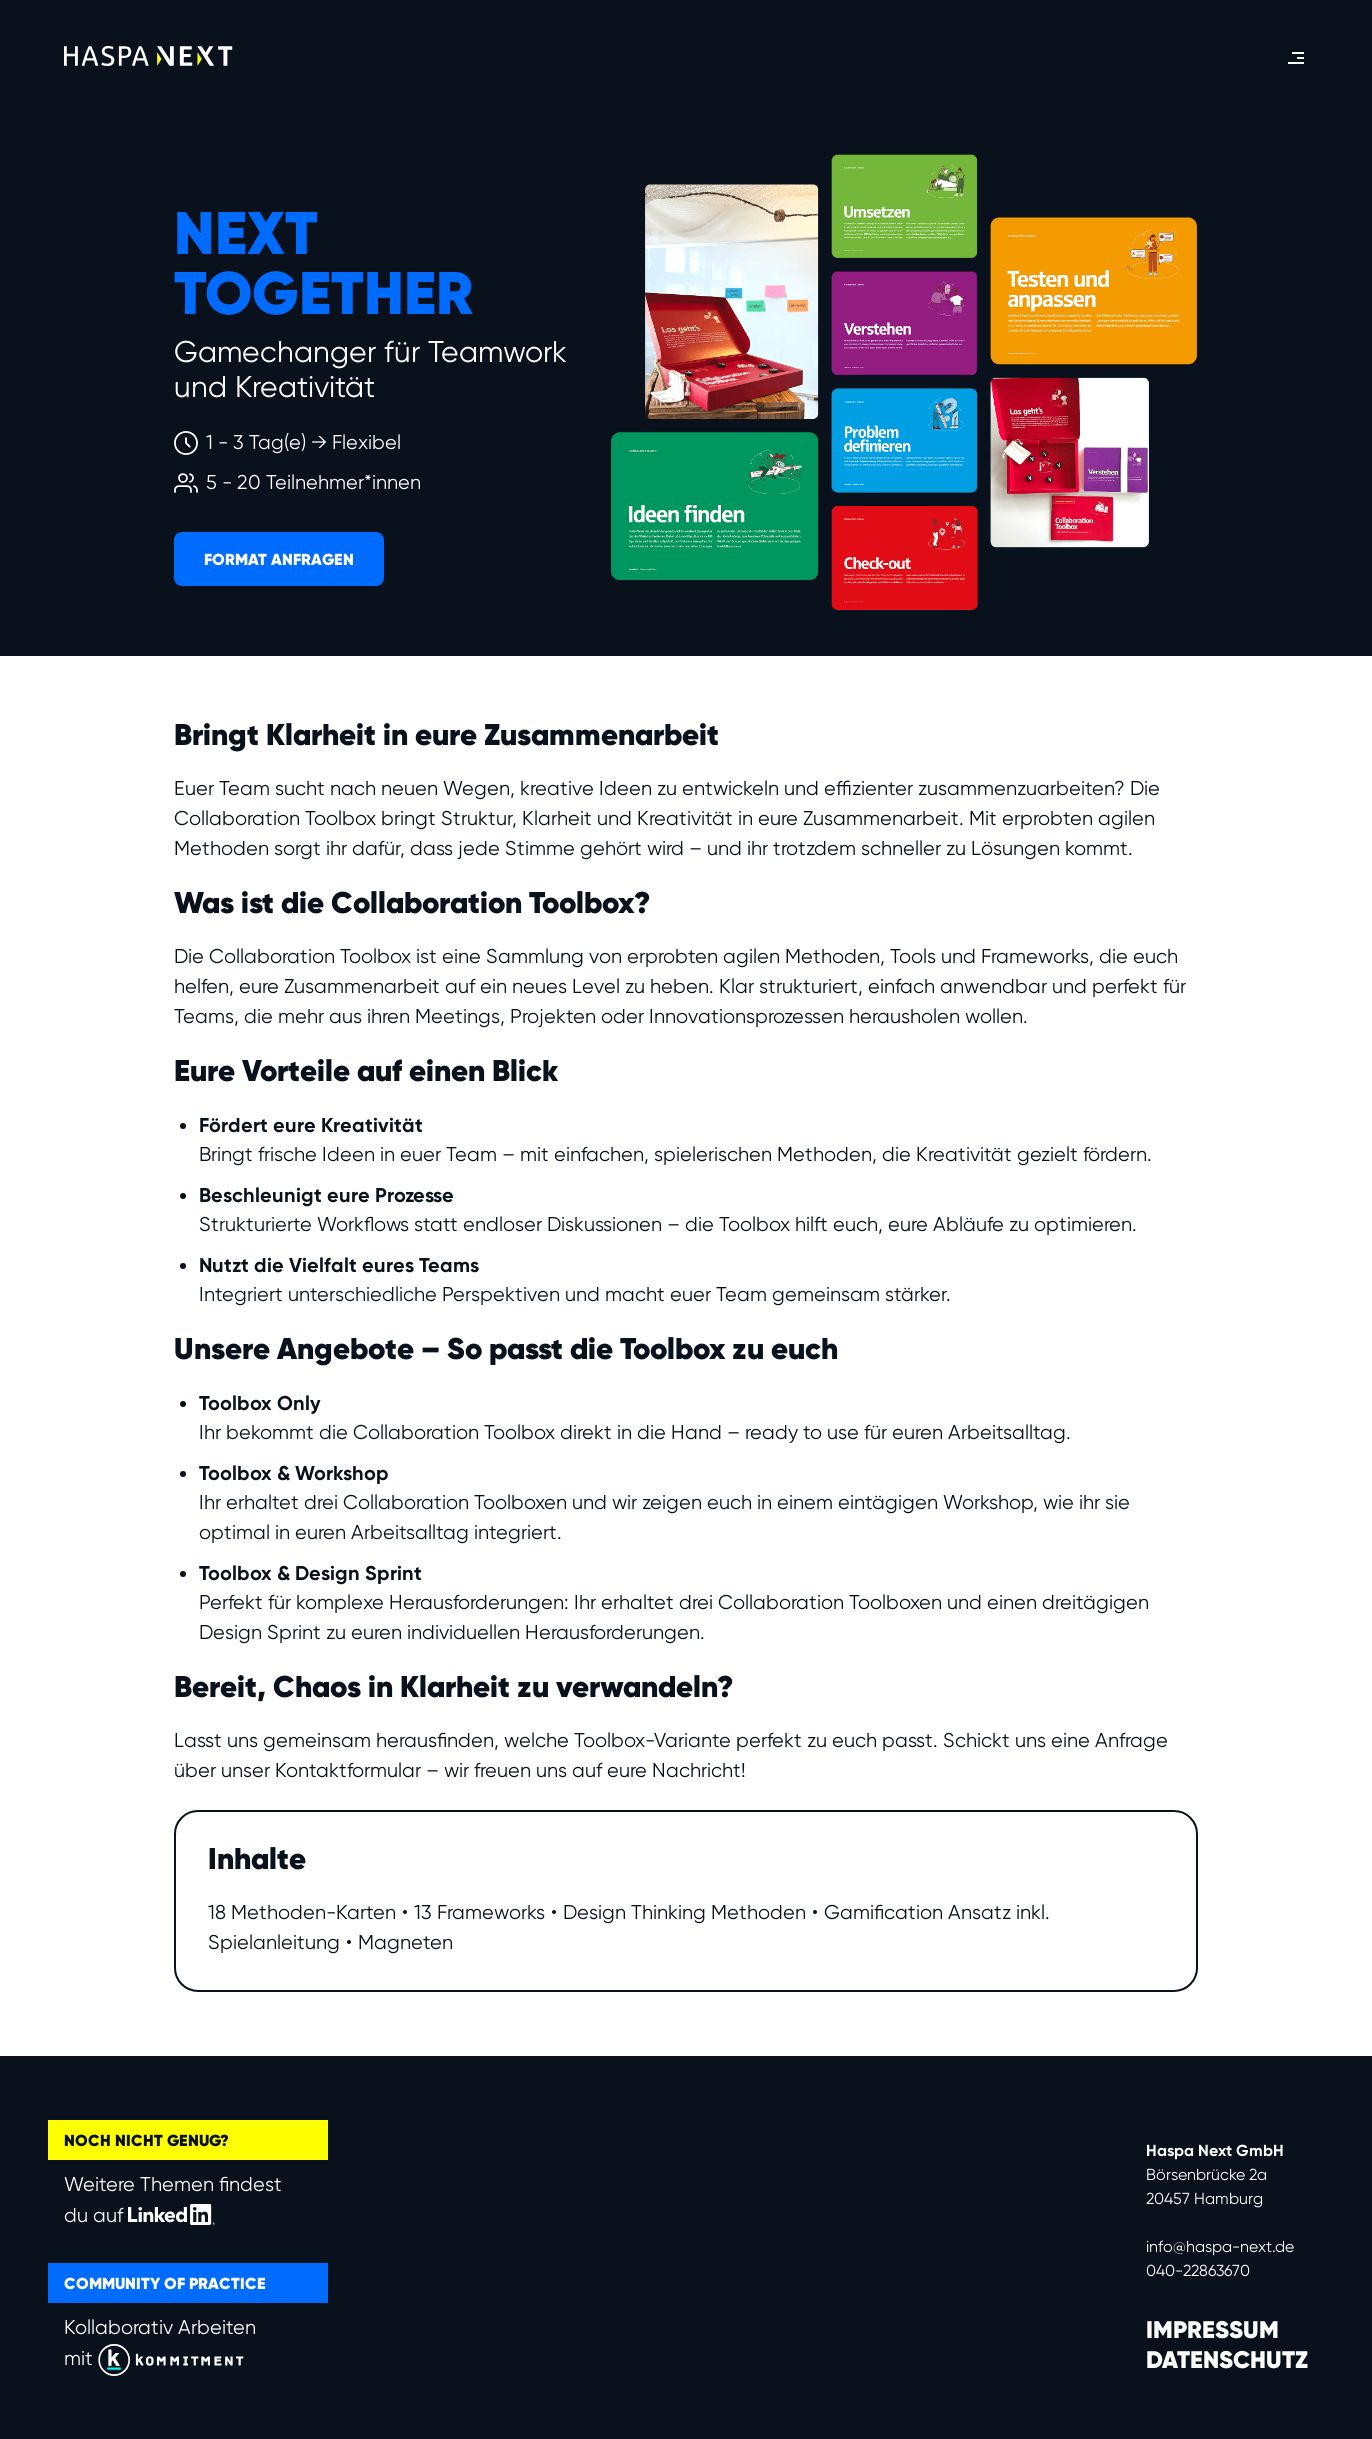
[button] (1296, 58)
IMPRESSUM (1212, 2330)
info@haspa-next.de (1220, 2246)
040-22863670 (1198, 2270)
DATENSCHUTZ (1227, 2360)
